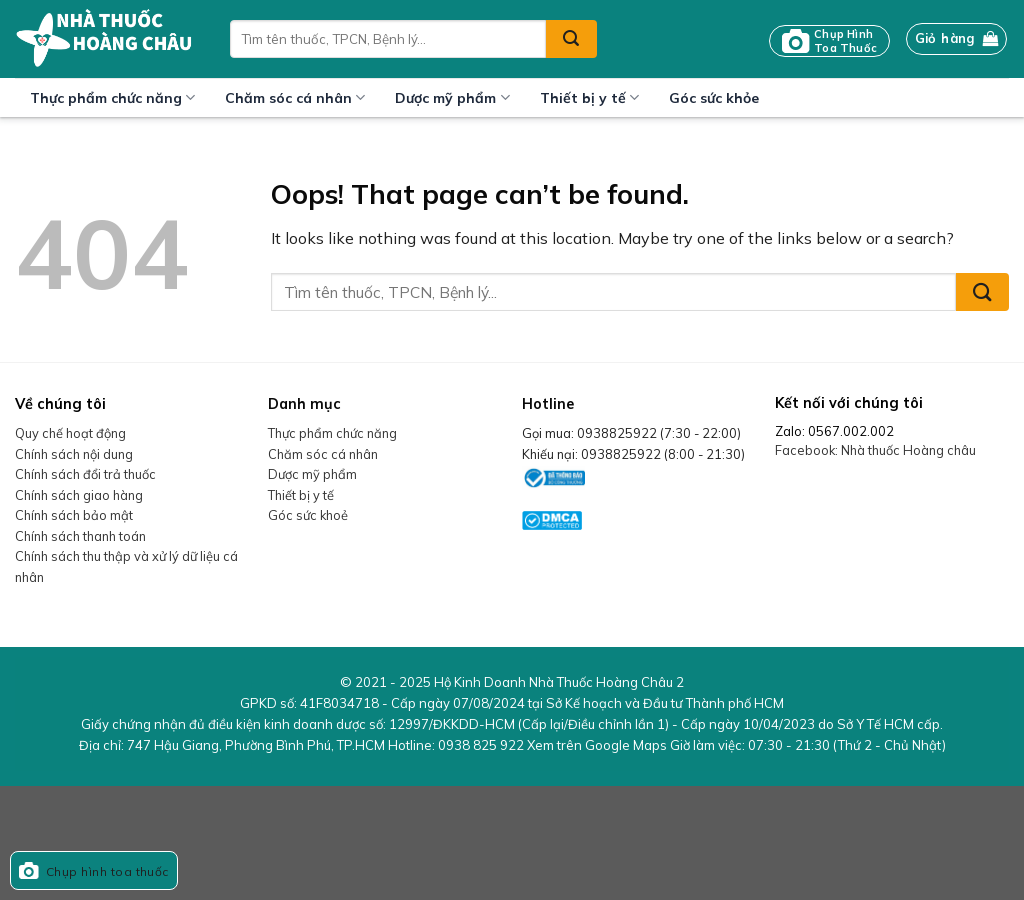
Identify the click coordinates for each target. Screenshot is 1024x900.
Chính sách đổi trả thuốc (85, 474)
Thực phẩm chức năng (112, 97)
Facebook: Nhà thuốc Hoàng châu (875, 450)
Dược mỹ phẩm (452, 97)
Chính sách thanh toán (80, 536)
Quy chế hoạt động (70, 433)
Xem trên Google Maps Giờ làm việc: (736, 745)
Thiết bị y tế (589, 97)
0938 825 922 (481, 745)
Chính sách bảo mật (74, 515)
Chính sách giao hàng (79, 495)
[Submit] (571, 39)
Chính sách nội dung (74, 454)
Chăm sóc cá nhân (295, 97)
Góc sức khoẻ (308, 515)
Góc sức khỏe (714, 98)
